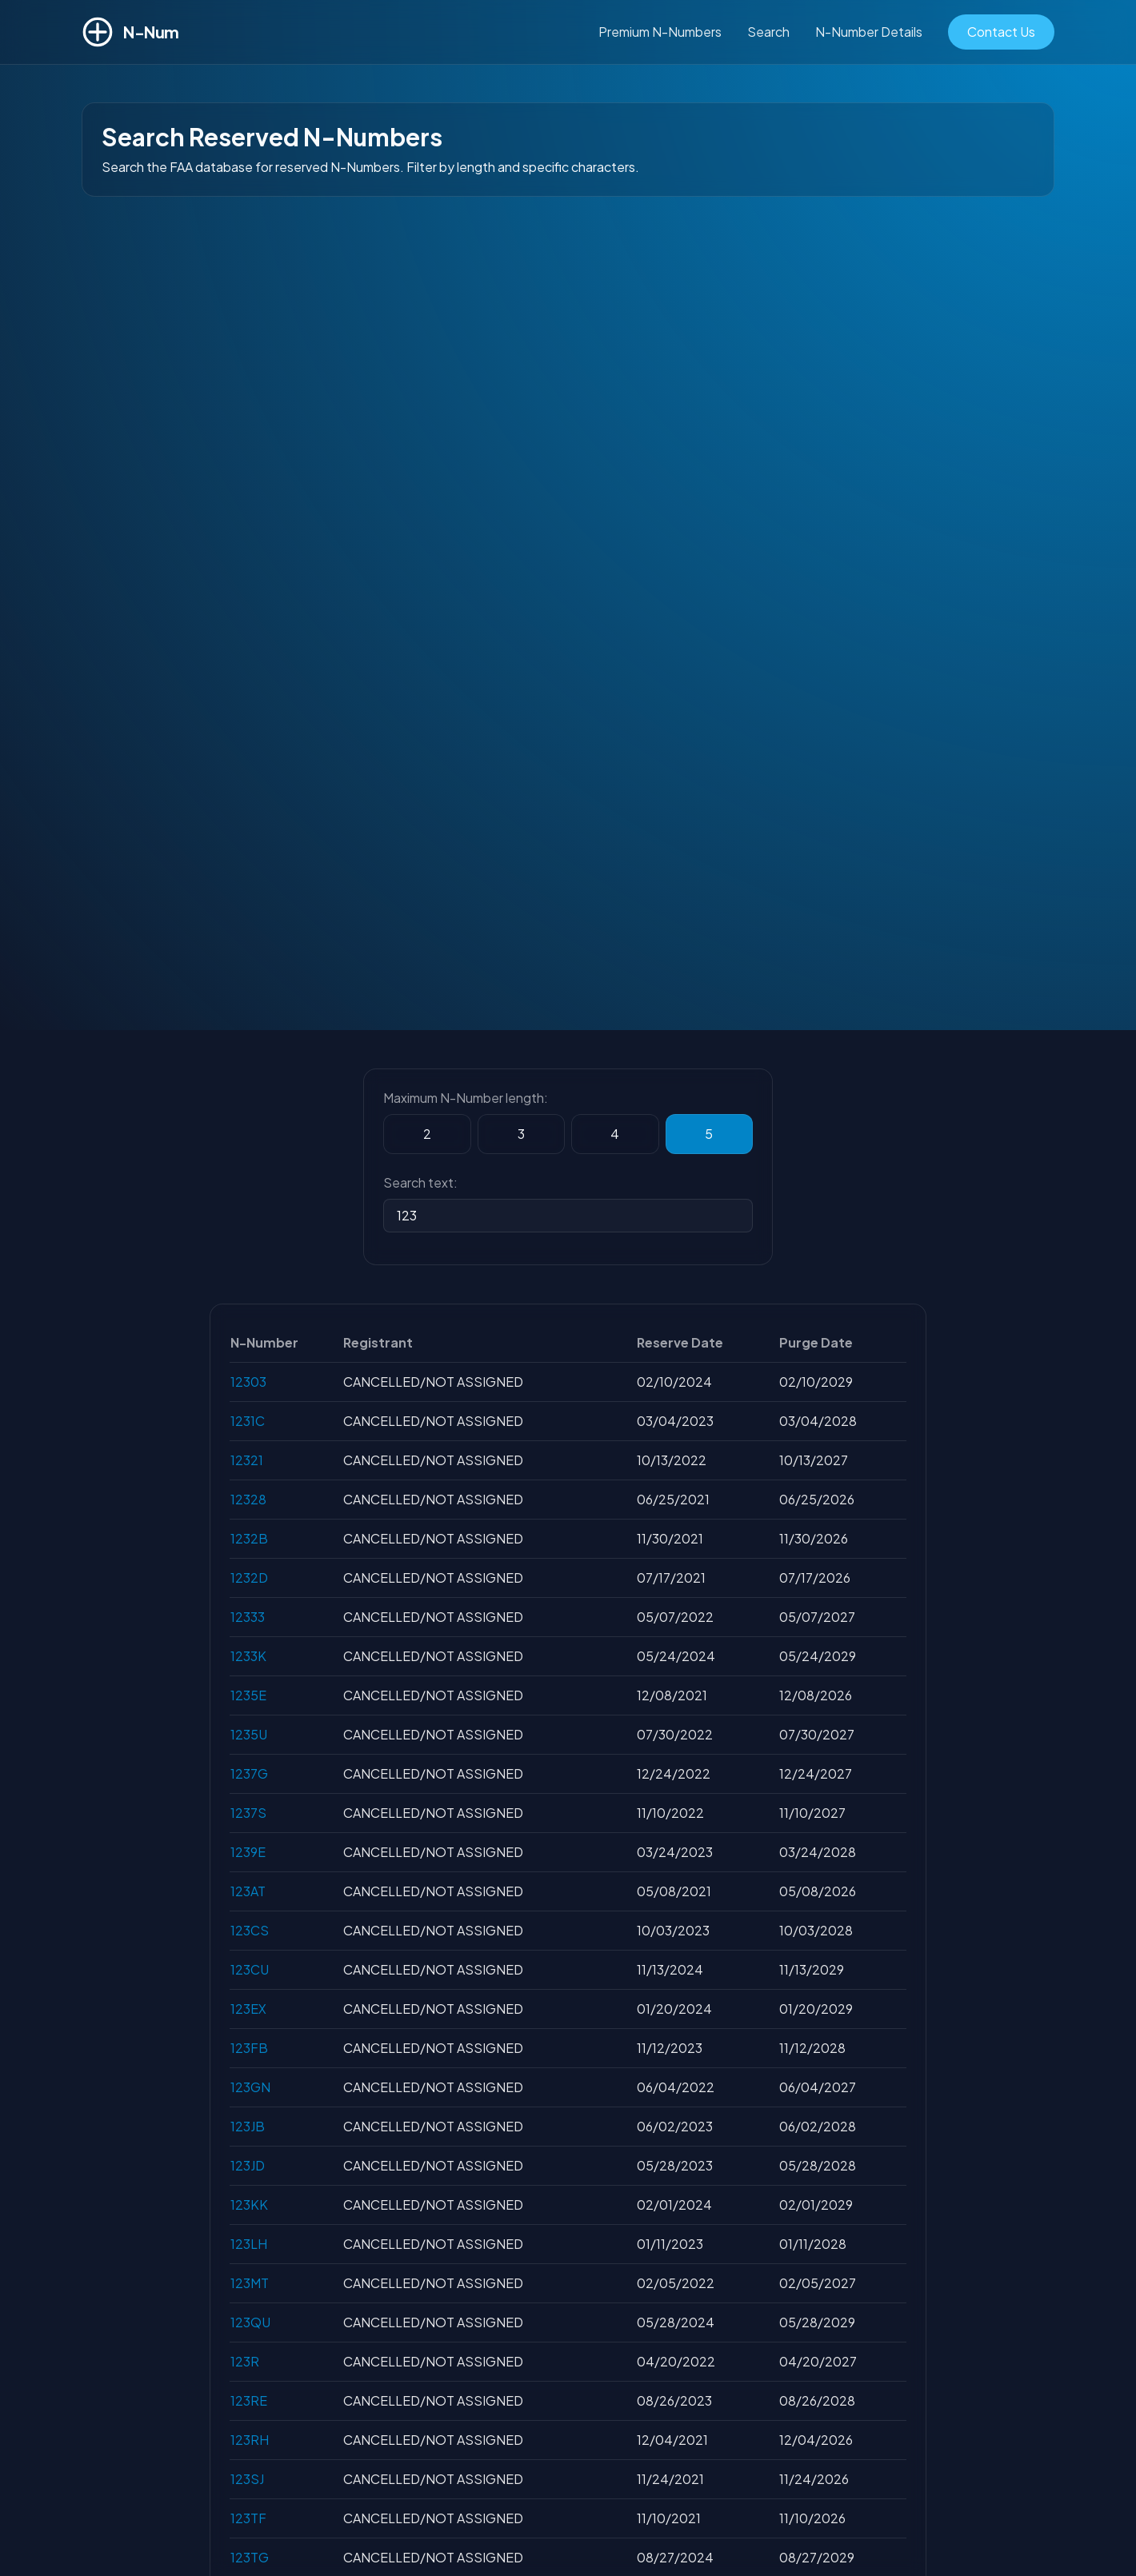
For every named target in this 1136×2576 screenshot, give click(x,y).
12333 (247, 1616)
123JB (247, 2126)
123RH (249, 2439)
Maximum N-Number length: (465, 1097)
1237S (248, 1812)
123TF (248, 2518)
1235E (248, 1695)
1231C (247, 1420)
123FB (249, 2047)
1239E (248, 1851)
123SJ (247, 2478)
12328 (248, 1499)
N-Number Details (868, 31)
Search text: (420, 1182)
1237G (249, 1773)
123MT (249, 2282)
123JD (247, 2165)
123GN (250, 2087)
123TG (249, 2557)
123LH (248, 2243)
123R (244, 2361)
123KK (249, 2204)
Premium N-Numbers (660, 31)
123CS (249, 1930)
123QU (250, 2322)
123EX (248, 2008)
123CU (249, 1969)
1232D (249, 1577)
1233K (248, 1655)
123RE (248, 2400)
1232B (249, 1538)
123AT (248, 1891)
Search (768, 31)
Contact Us (1001, 31)
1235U (248, 1734)
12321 (246, 1460)
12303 (248, 1381)
